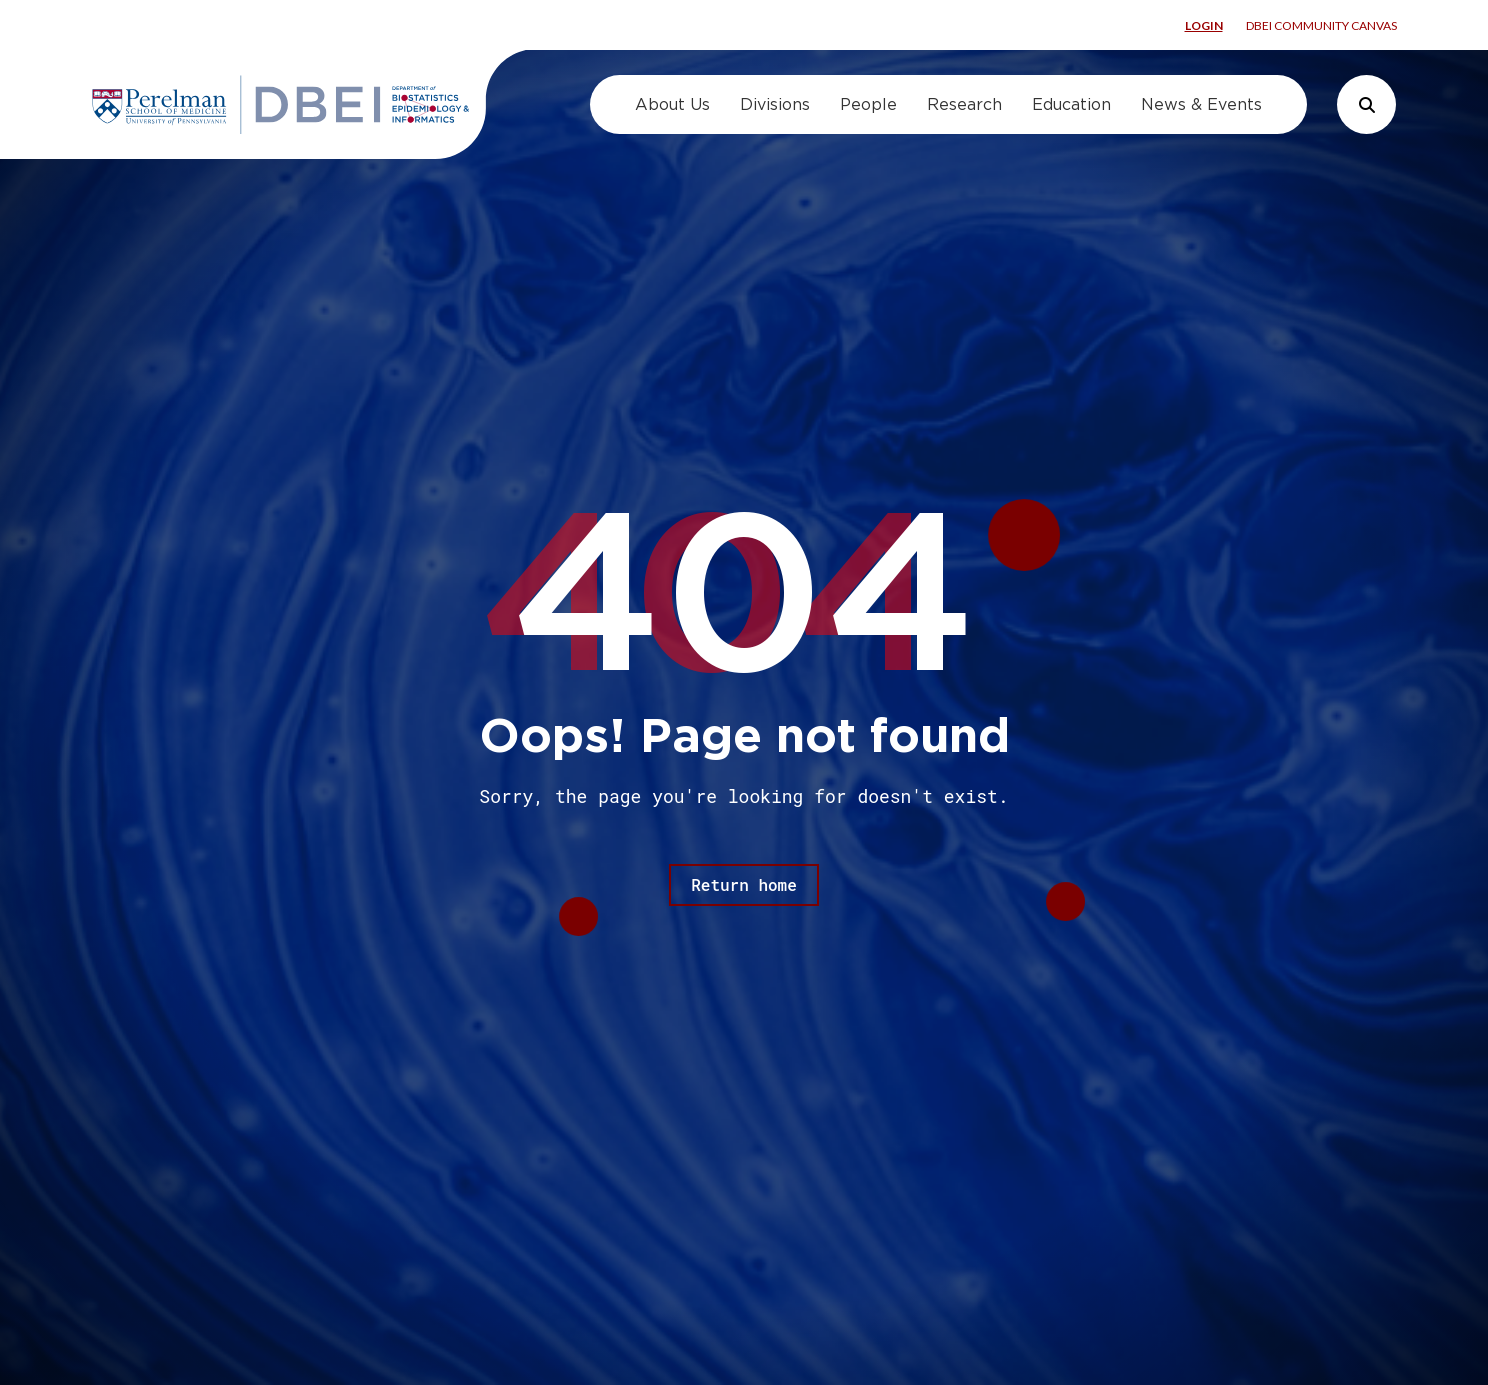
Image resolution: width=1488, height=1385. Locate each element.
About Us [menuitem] (672, 104)
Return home (744, 884)
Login (1204, 25)
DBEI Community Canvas (1321, 25)
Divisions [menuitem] (775, 104)
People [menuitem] (868, 104)
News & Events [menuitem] (1201, 104)
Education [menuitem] (1071, 104)
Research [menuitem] (964, 104)
